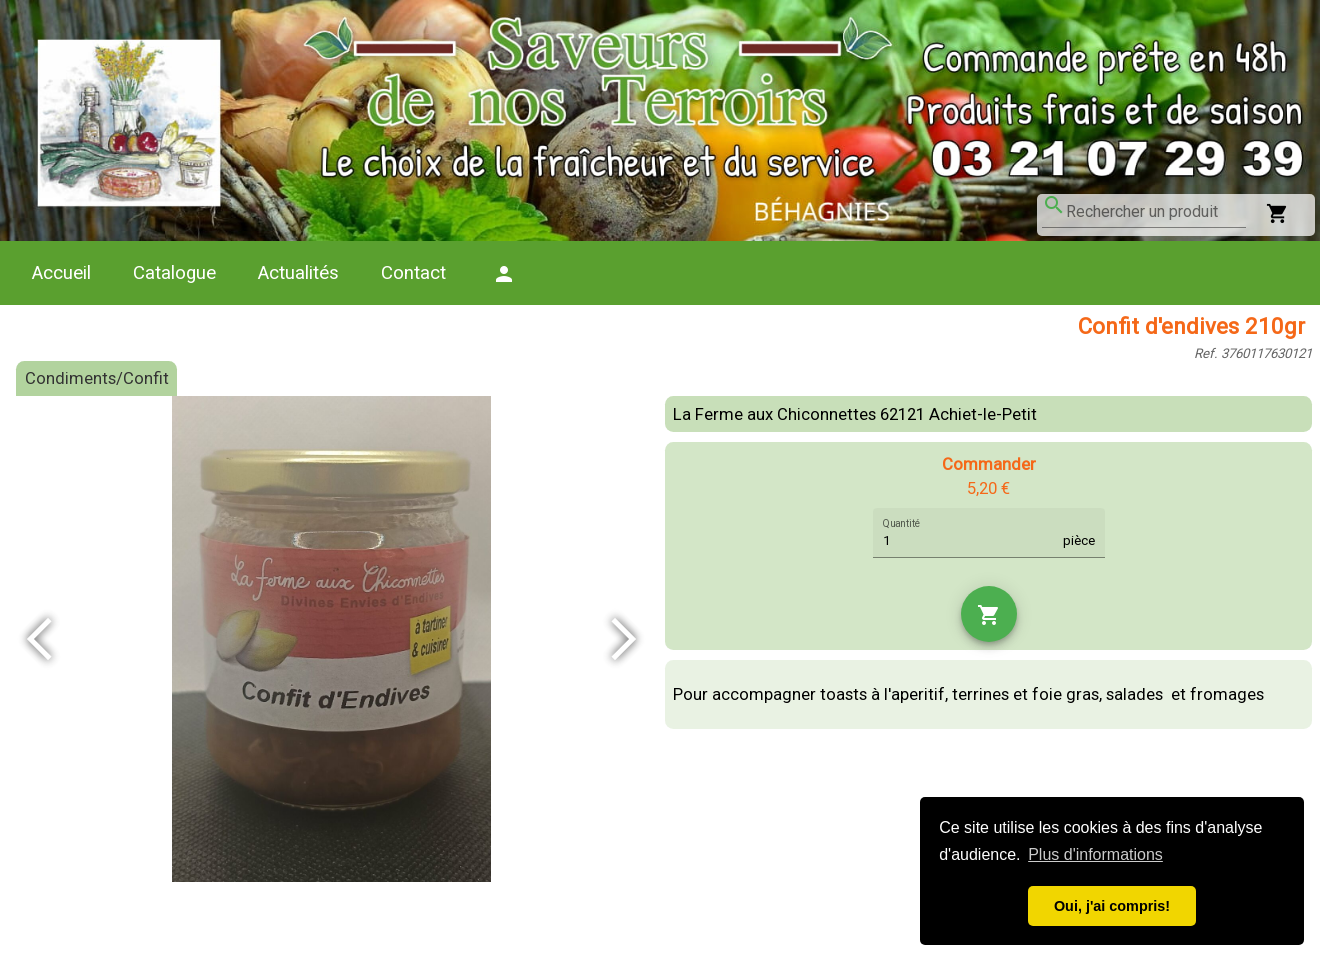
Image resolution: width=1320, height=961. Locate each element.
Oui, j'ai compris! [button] (1112, 906)
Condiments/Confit (97, 378)
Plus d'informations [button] (1095, 854)
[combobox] (1156, 212)
